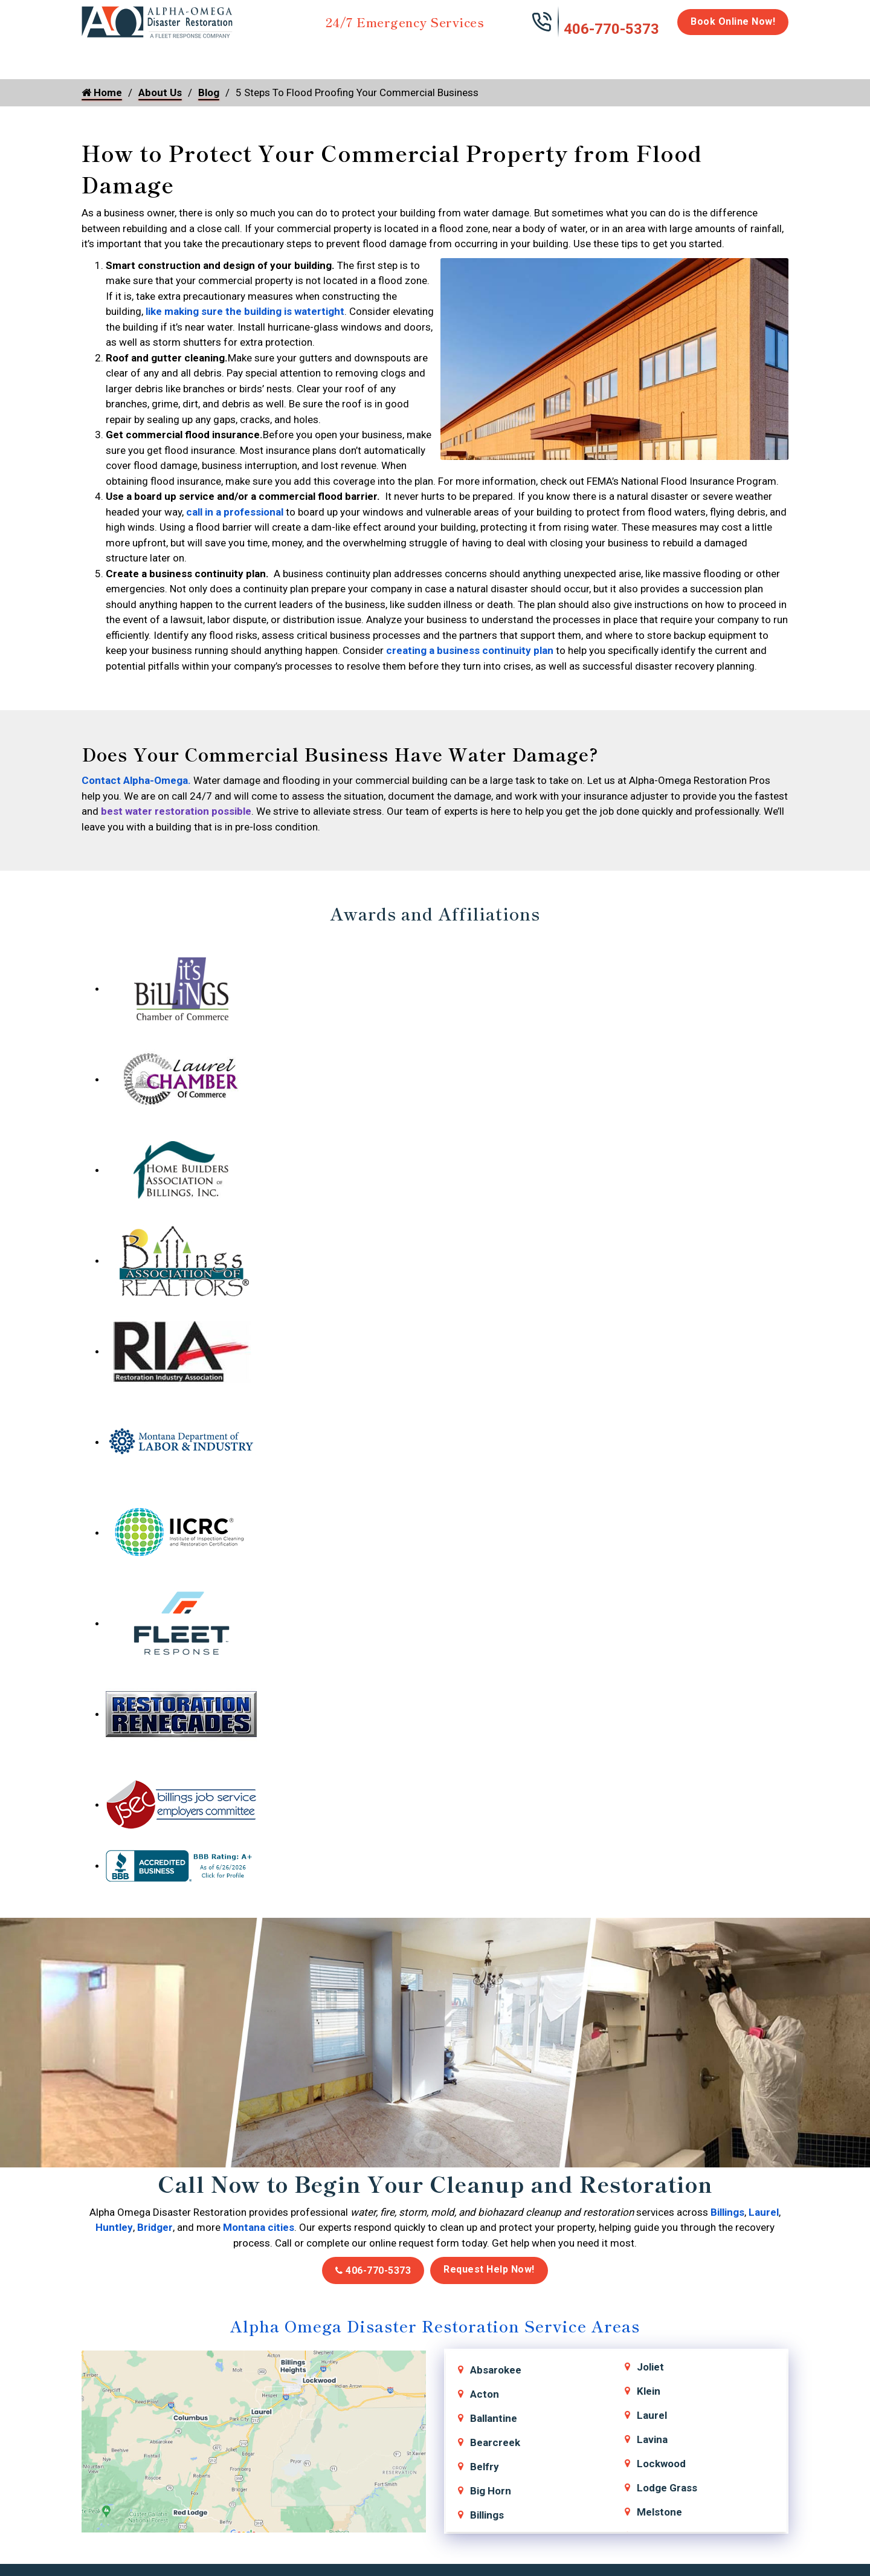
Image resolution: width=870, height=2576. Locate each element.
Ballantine (493, 2418)
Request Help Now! (489, 2269)
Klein (648, 2391)
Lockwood (661, 2464)
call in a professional (234, 512)
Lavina (652, 2439)
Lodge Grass (667, 2488)
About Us (757, 61)
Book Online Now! (733, 21)
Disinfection (429, 56)
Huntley (114, 2227)
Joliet (650, 2367)
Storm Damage (270, 61)
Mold (354, 56)
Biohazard (504, 56)
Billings (727, 2212)
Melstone (659, 2512)
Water (147, 56)
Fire (206, 56)
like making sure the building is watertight (245, 311)
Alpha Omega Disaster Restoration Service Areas (435, 2325)
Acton (484, 2394)
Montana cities (258, 2227)
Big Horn (490, 2491)
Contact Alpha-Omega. (136, 780)
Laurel (764, 2212)
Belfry (484, 2467)
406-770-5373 (611, 29)
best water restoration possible (176, 811)
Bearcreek (495, 2442)
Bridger (155, 2227)
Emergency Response (590, 61)
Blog (208, 92)
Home (95, 56)
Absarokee (495, 2370)
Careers (701, 56)
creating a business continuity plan (469, 650)
